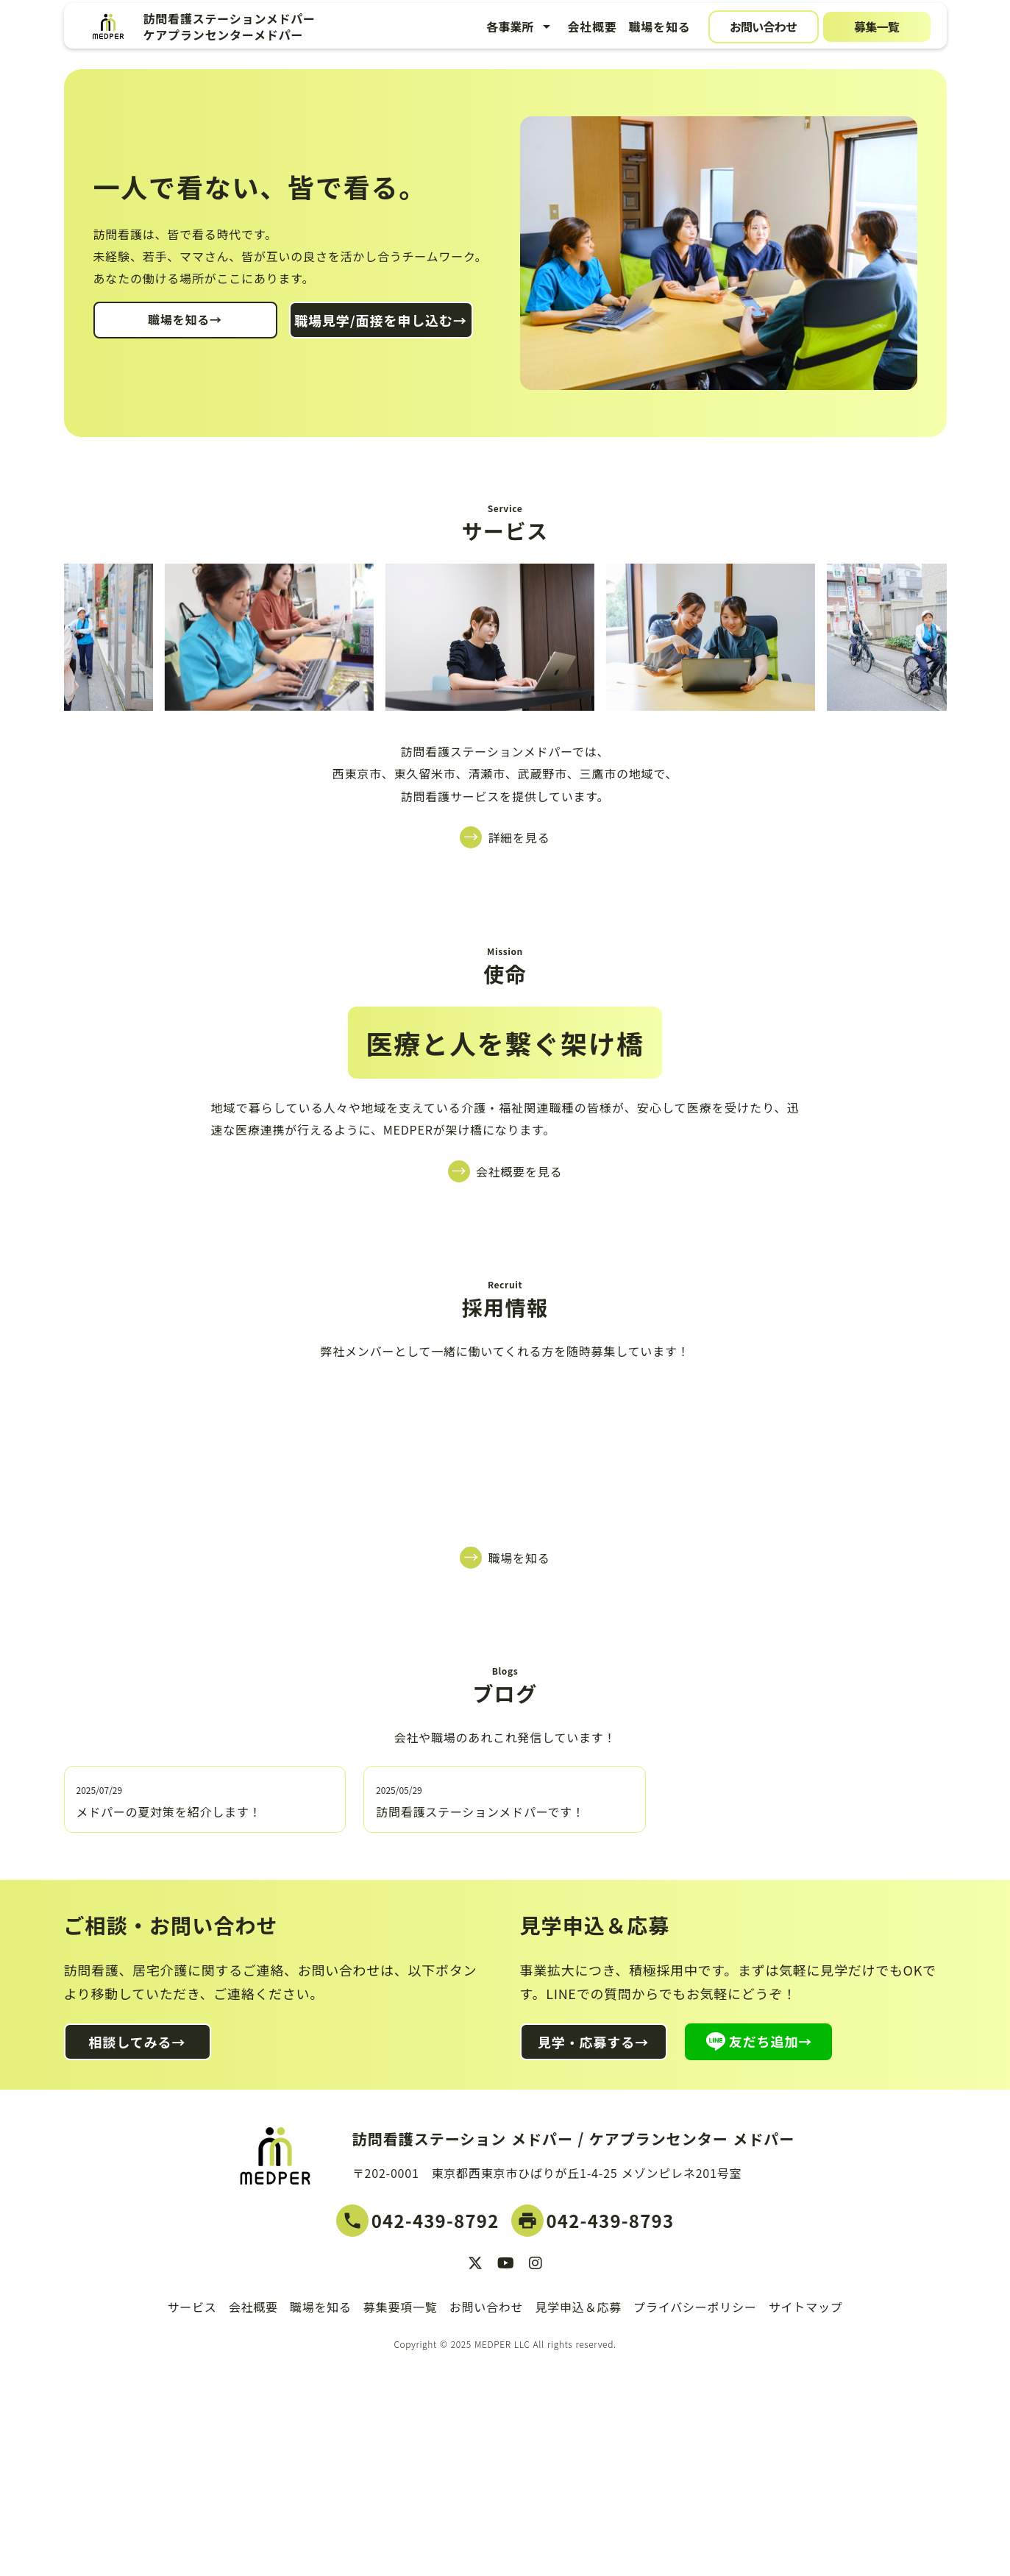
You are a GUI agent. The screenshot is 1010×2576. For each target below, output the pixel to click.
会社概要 (591, 26)
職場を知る (659, 26)
